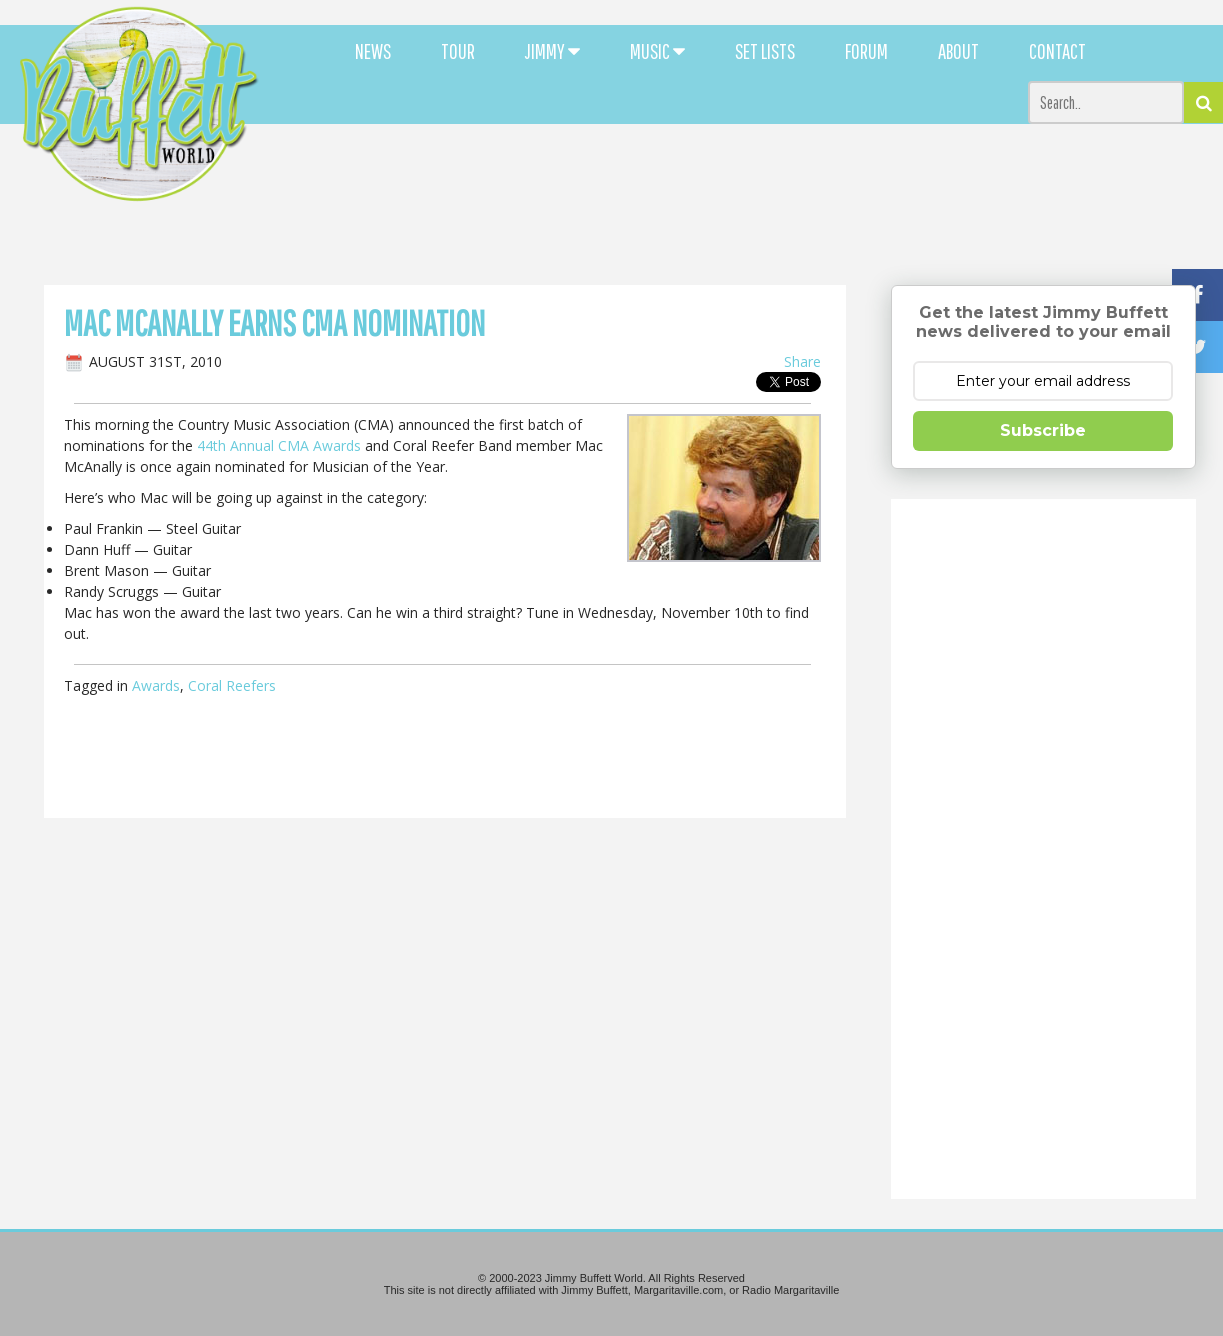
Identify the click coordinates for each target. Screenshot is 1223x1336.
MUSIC (657, 51)
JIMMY (552, 51)
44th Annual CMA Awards (279, 445)
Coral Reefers (232, 685)
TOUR (458, 51)
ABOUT (958, 51)
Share (802, 361)
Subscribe (1043, 430)
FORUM (866, 51)
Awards (156, 685)
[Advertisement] (745, 180)
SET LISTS (765, 51)
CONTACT (1057, 51)
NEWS (373, 51)
